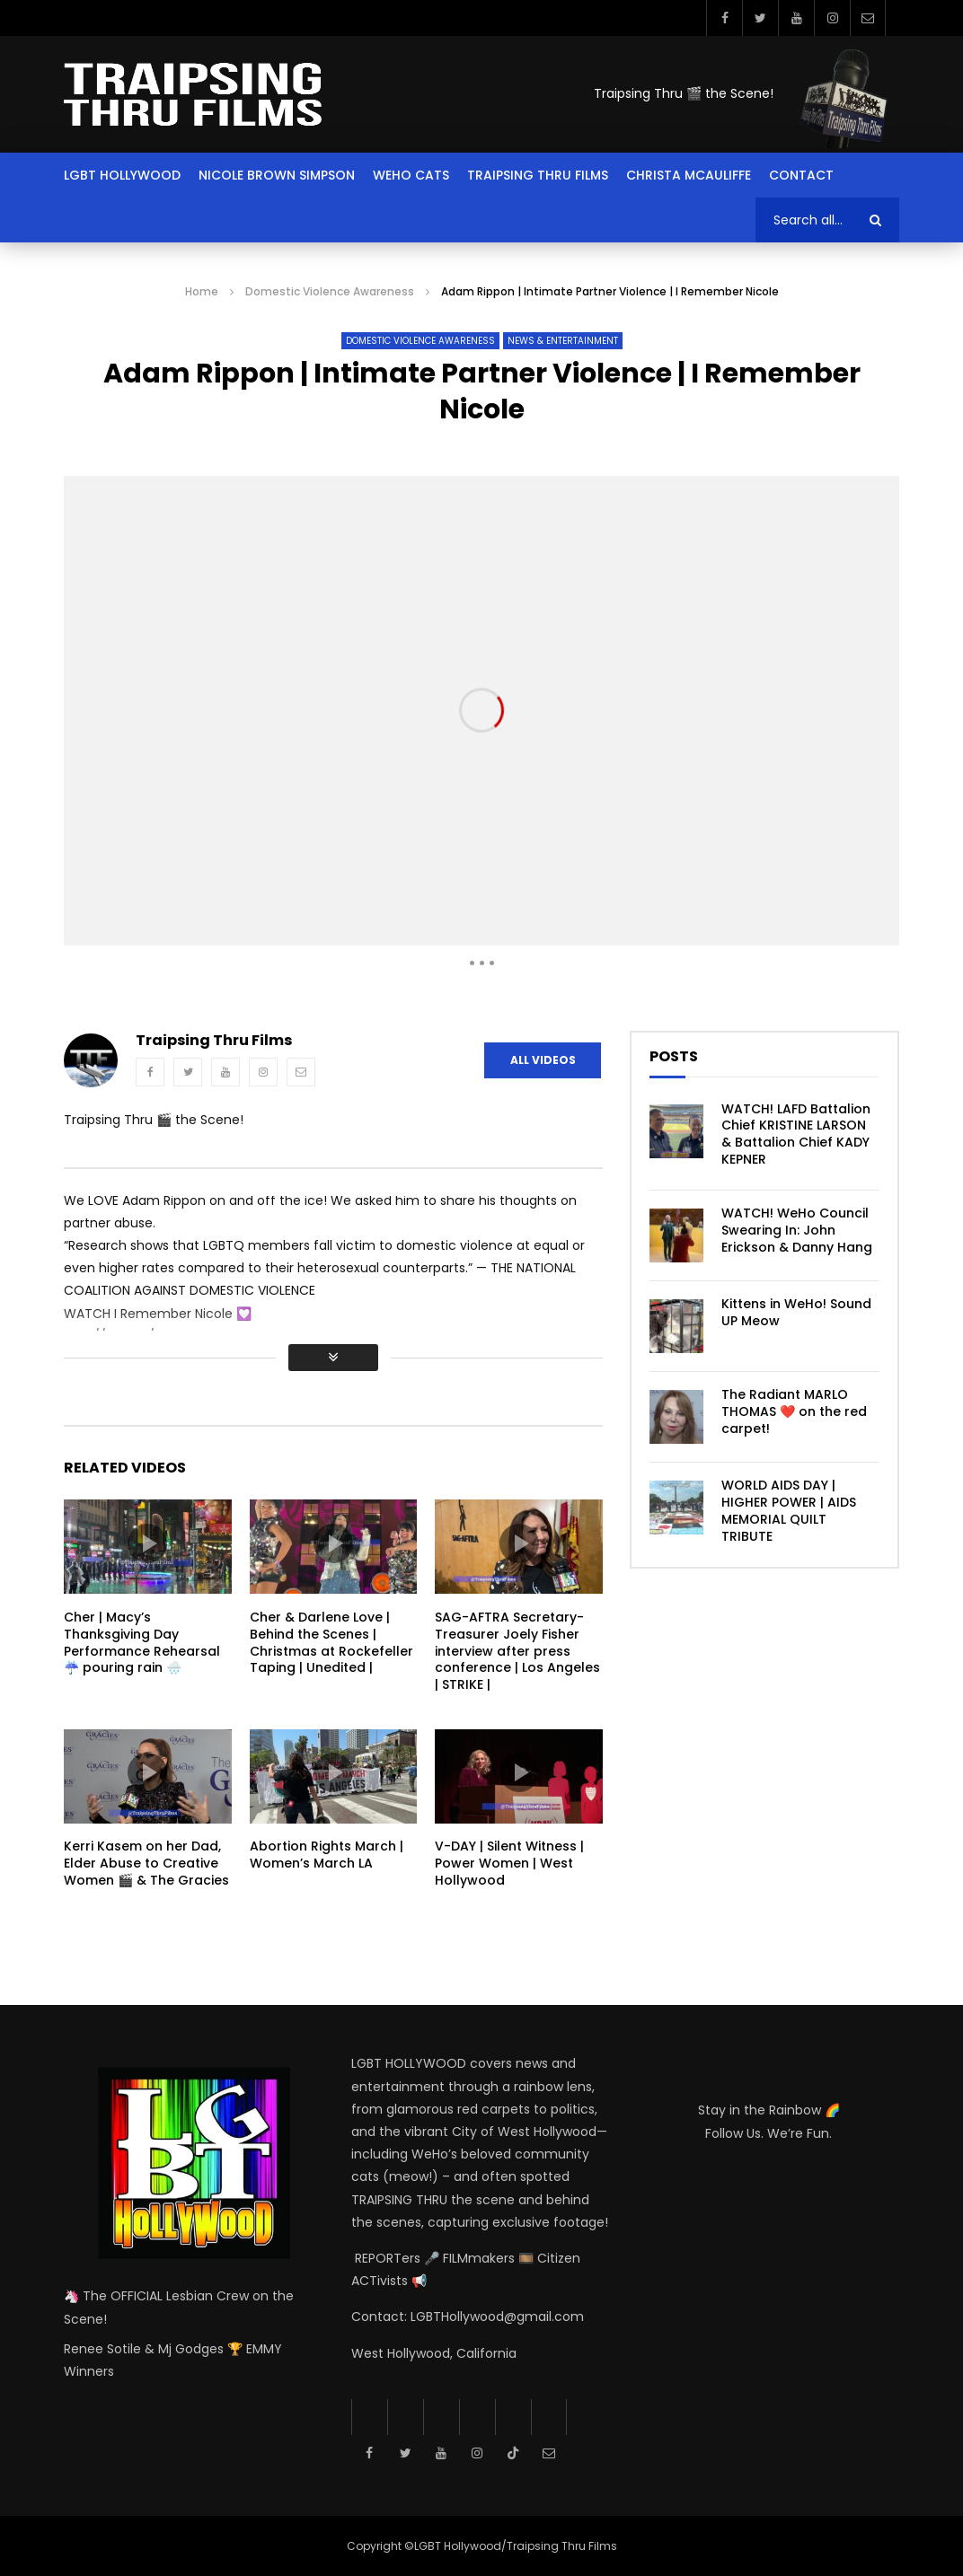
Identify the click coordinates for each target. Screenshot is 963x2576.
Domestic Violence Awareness (329, 291)
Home (201, 291)
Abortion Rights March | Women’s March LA (326, 1854)
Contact (801, 175)
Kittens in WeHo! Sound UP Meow (796, 1312)
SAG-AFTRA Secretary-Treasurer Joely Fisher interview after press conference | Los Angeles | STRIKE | (517, 1651)
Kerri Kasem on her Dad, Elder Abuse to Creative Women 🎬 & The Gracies (146, 1863)
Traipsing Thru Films (537, 175)
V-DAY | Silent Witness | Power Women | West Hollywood (509, 1863)
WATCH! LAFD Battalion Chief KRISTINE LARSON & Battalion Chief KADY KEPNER (795, 1134)
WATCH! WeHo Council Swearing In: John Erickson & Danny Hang (796, 1230)
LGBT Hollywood (122, 175)
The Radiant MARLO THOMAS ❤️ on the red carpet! (794, 1411)
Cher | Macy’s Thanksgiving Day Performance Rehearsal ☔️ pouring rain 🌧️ (142, 1642)
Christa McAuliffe (688, 175)
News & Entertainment (563, 340)
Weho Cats (411, 175)
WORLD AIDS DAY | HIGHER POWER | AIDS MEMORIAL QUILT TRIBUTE (788, 1510)
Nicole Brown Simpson (277, 175)
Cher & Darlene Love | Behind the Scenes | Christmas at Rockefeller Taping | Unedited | (331, 1642)
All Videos (543, 1060)
